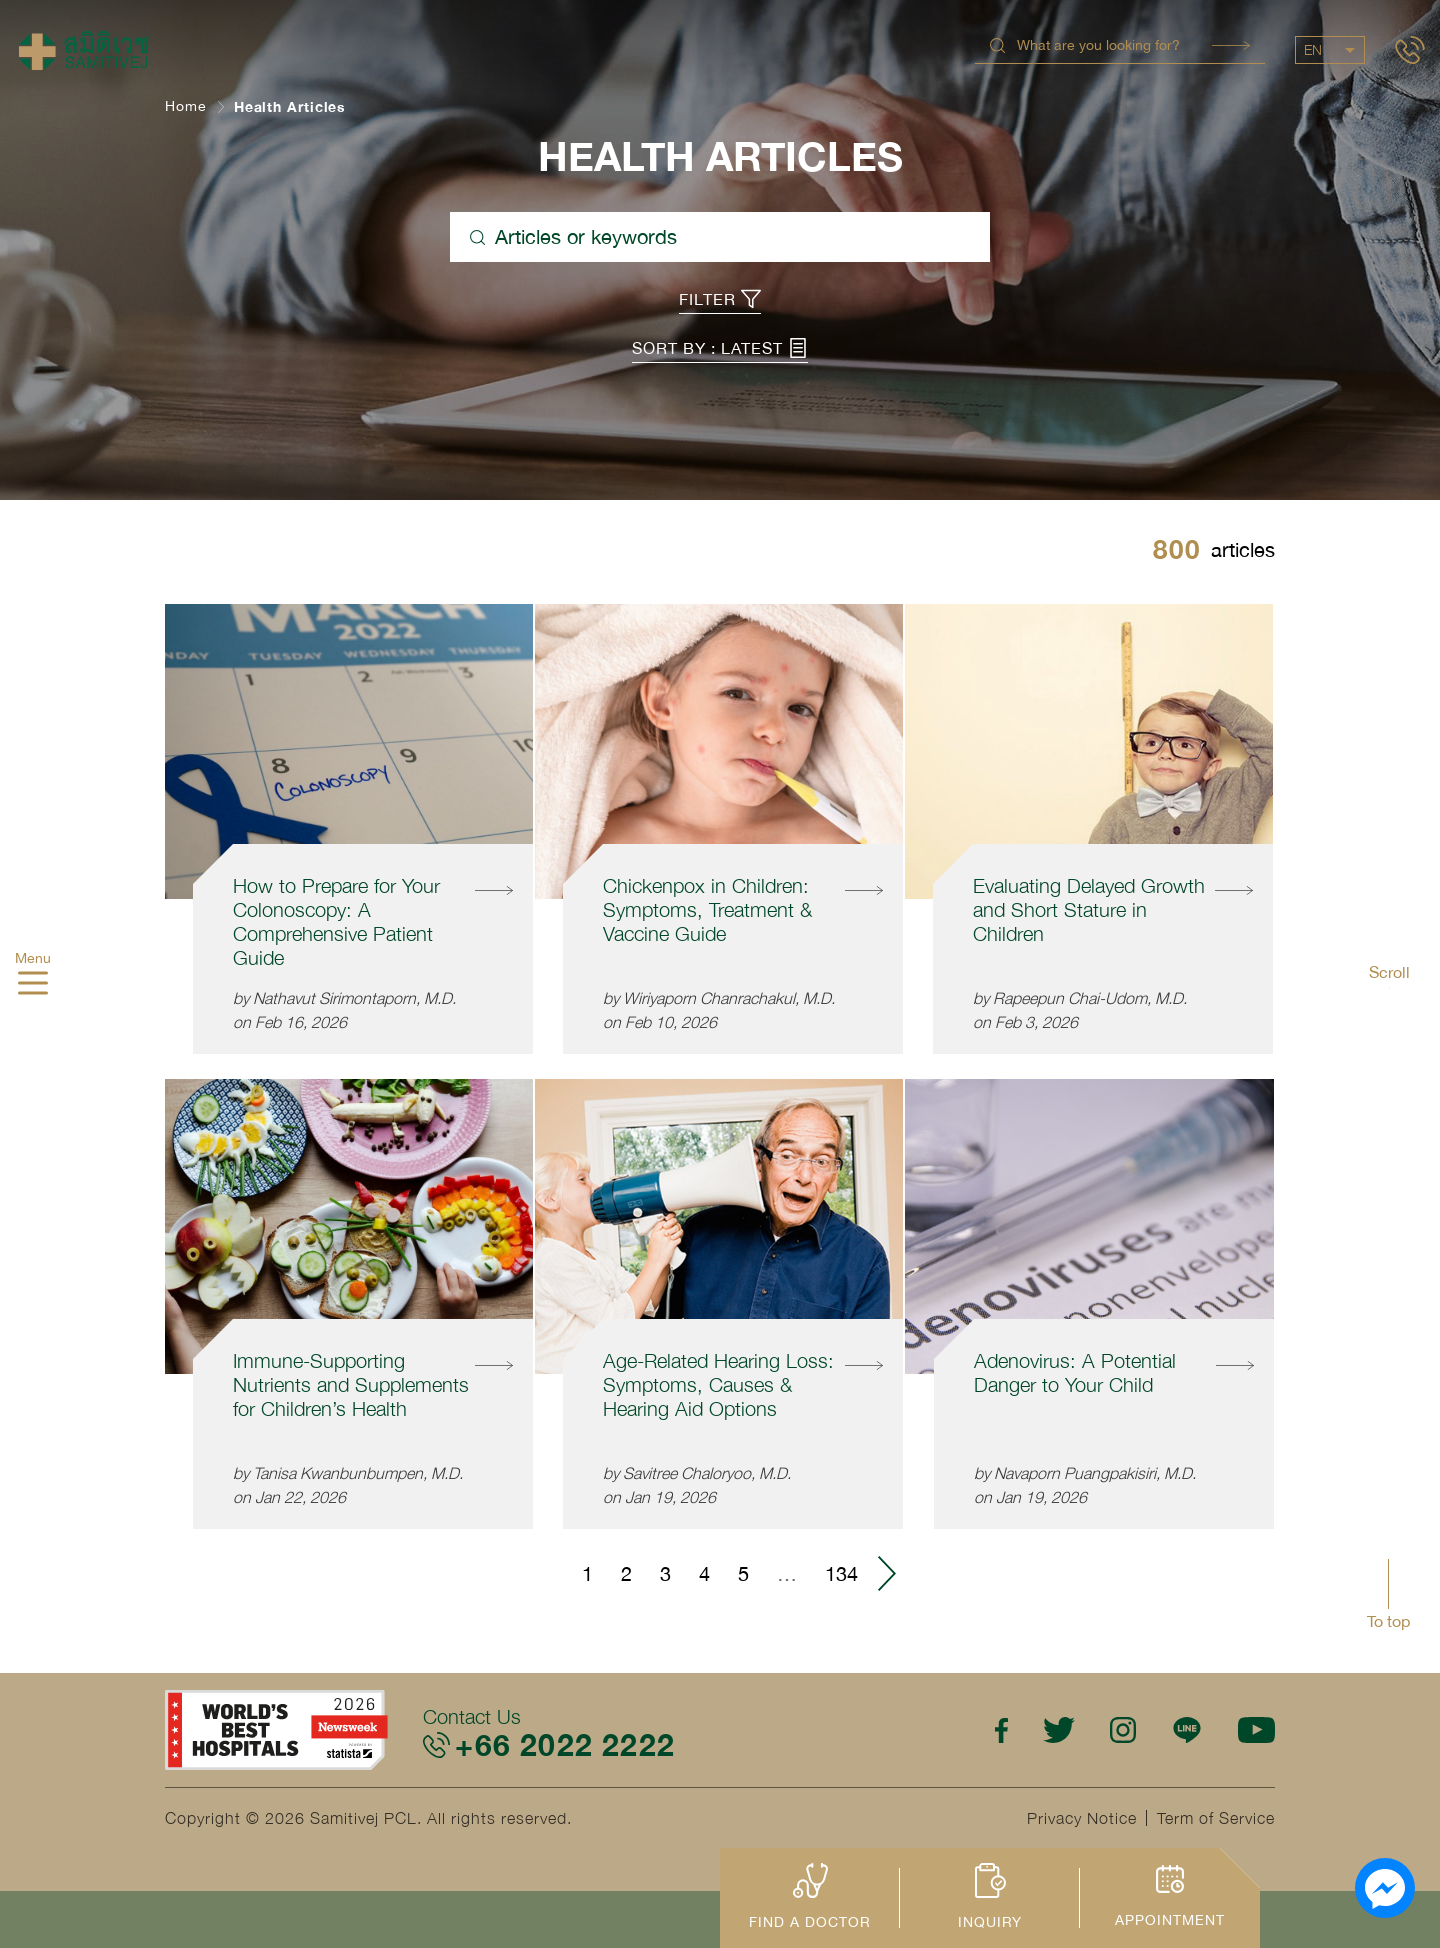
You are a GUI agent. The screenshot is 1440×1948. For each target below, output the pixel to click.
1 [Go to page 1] (587, 1573)
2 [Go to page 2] (626, 1573)
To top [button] (1388, 1621)
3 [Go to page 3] (665, 1573)
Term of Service (1216, 1818)
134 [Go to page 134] (841, 1573)
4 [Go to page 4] (704, 1573)
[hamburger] (33, 986)
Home (186, 106)
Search (1231, 45)
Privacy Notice (1082, 1818)
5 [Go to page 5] (743, 1573)
